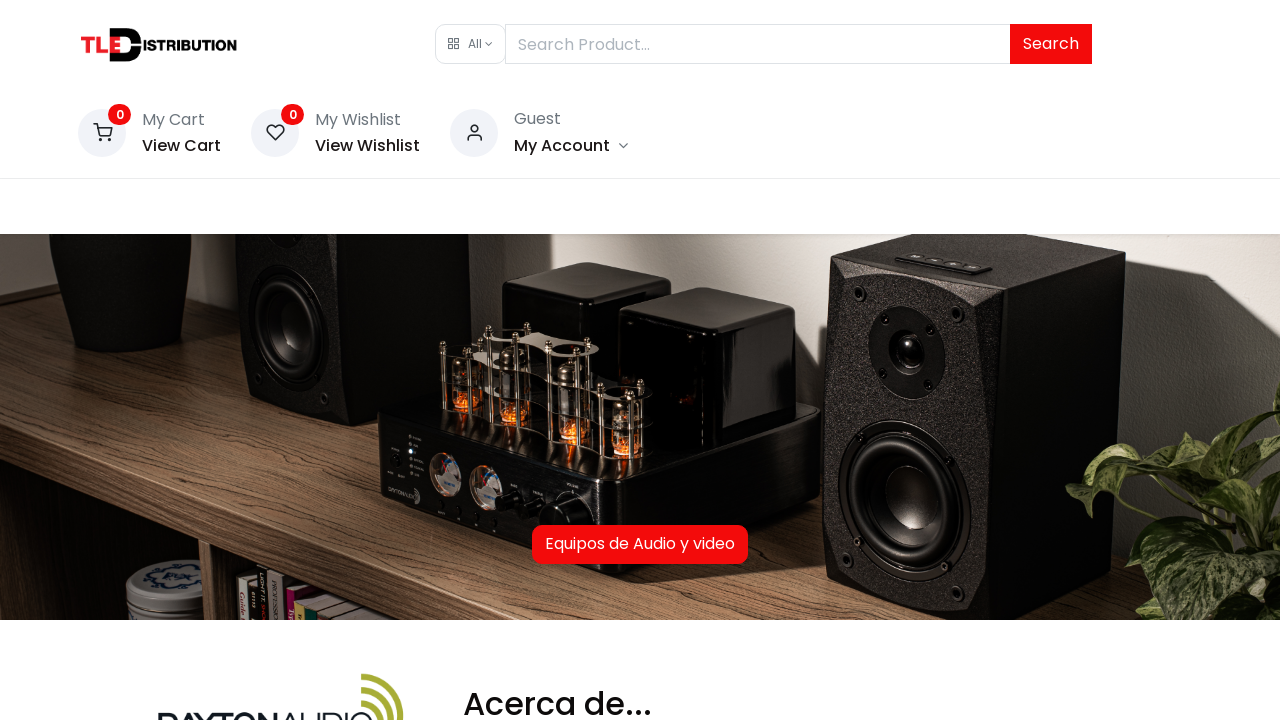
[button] (470, 44)
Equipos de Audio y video (640, 543)
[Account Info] (571, 145)
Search (1051, 43)
